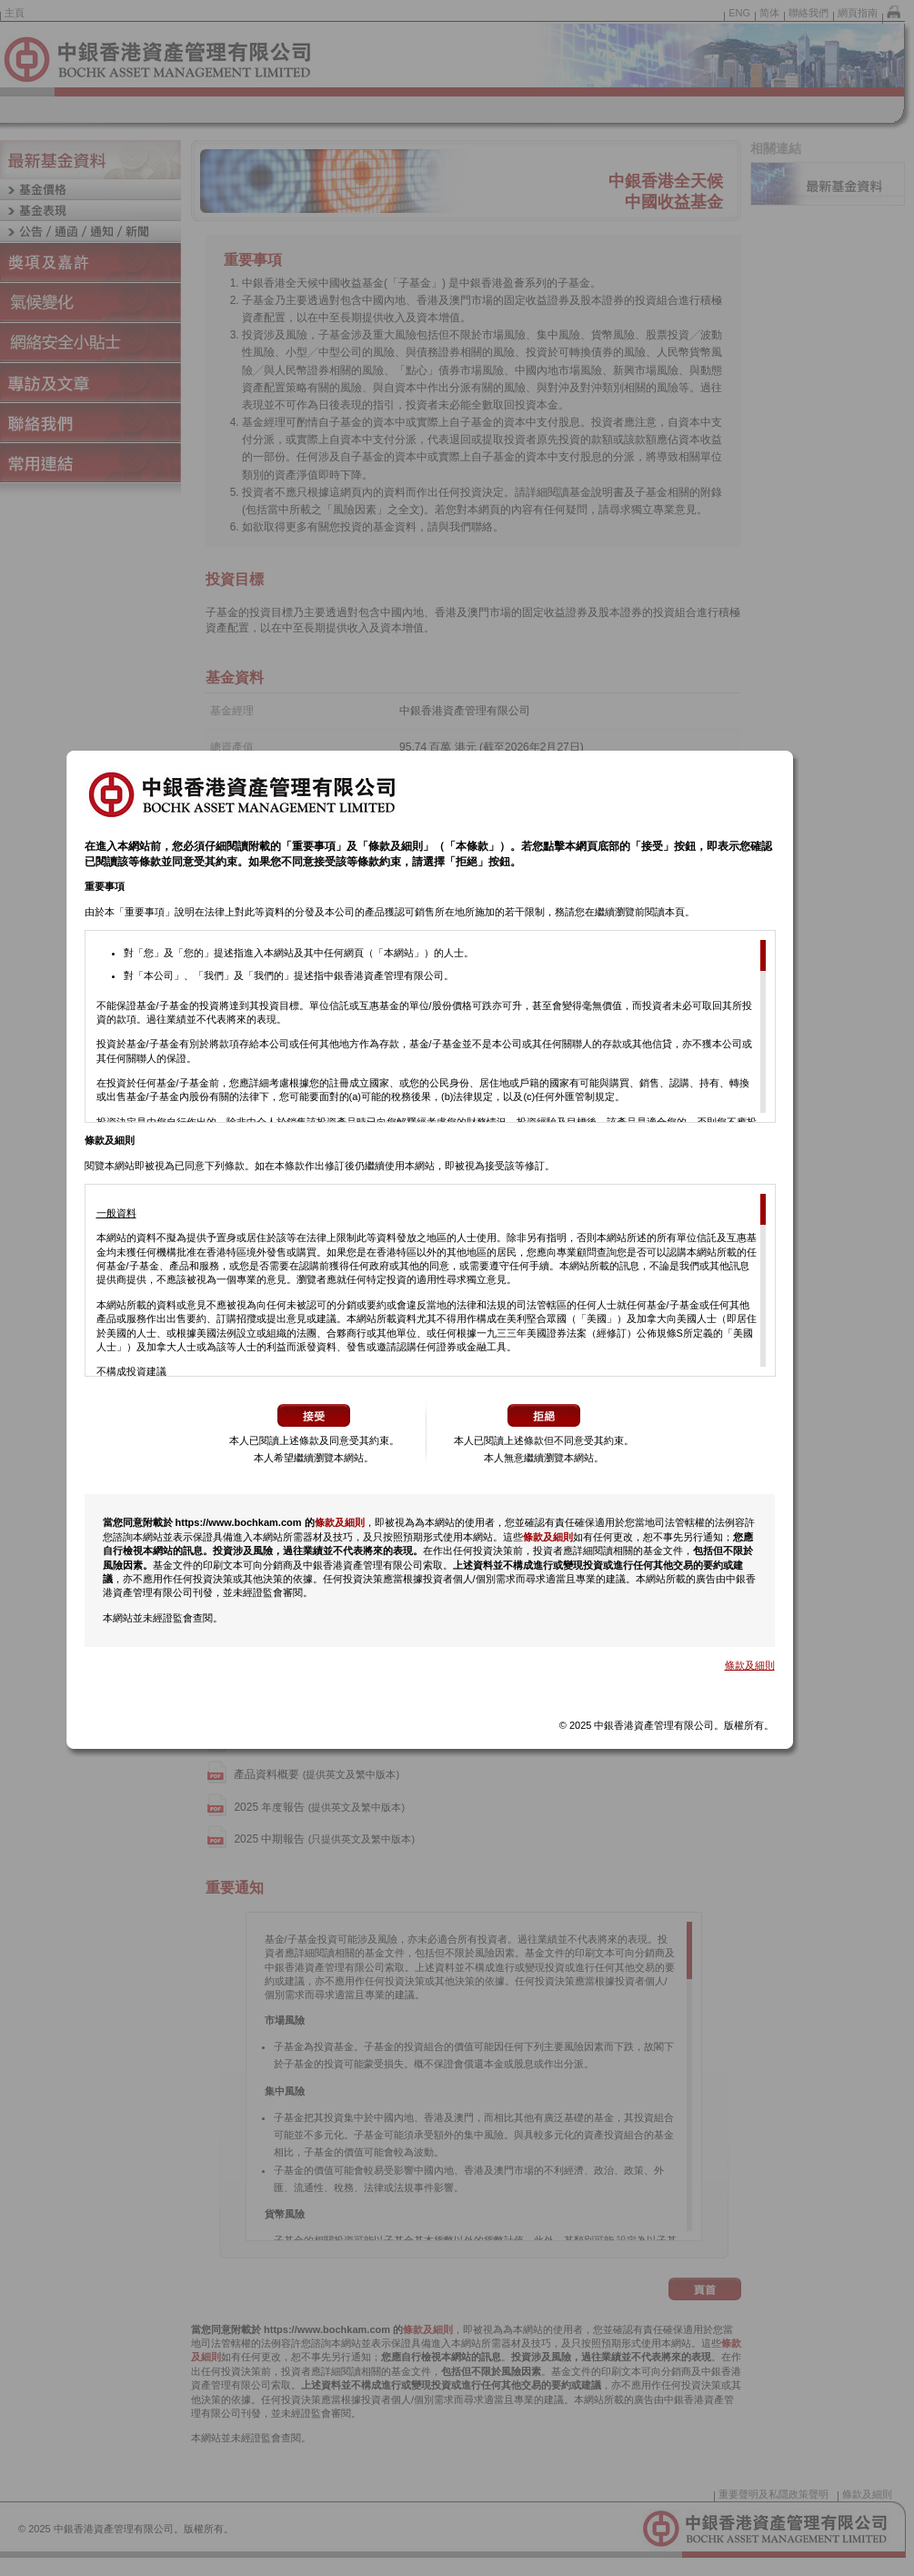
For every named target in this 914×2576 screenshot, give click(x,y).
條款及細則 (340, 1530)
